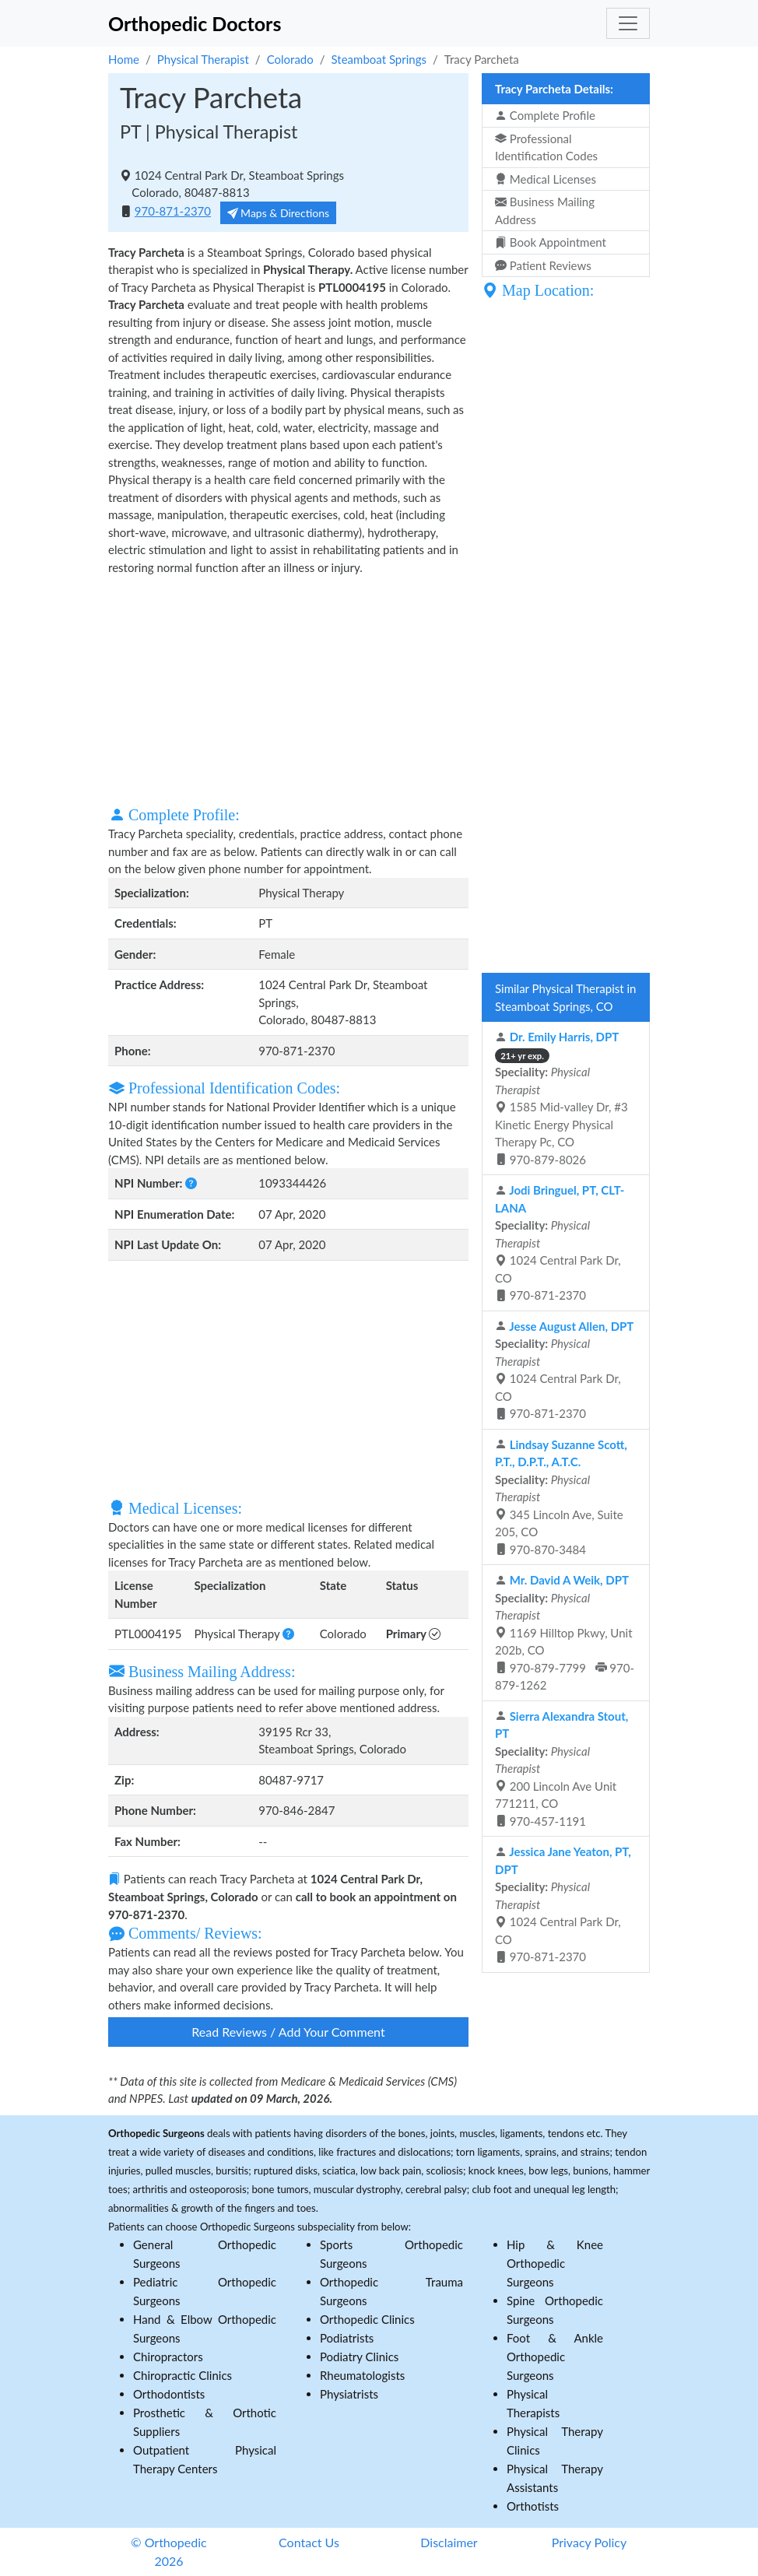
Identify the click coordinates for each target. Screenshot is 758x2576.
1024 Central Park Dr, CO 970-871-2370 (559, 1242)
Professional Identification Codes (546, 147)
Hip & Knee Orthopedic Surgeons (555, 2263)
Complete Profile (545, 115)
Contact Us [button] (309, 2542)
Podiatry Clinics (359, 2357)
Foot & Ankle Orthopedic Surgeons (555, 2356)
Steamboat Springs (379, 59)
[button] (191, 1183)
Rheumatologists (362, 2375)
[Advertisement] (288, 689)
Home (123, 59)
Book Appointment (550, 242)
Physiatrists (349, 2394)
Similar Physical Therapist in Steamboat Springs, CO (565, 997)
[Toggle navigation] (628, 23)
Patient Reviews (543, 265)
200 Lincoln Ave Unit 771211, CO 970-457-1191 (561, 1768)
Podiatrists (347, 2338)
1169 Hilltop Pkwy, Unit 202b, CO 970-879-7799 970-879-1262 (564, 1632)
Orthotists (533, 2506)
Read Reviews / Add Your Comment (287, 2031)
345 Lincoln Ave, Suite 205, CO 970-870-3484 (561, 1496)
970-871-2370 (173, 211)
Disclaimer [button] (448, 2542)
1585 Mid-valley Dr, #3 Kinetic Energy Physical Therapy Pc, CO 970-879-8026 (561, 1098)
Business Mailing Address (545, 210)
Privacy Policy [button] (589, 2542)
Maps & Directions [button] (278, 212)
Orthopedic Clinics (367, 2319)
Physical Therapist (203, 59)
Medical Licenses (545, 179)
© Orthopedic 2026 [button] (168, 2551)
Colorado (290, 59)
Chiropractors (168, 2357)
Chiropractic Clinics (182, 2375)
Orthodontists (169, 2394)
